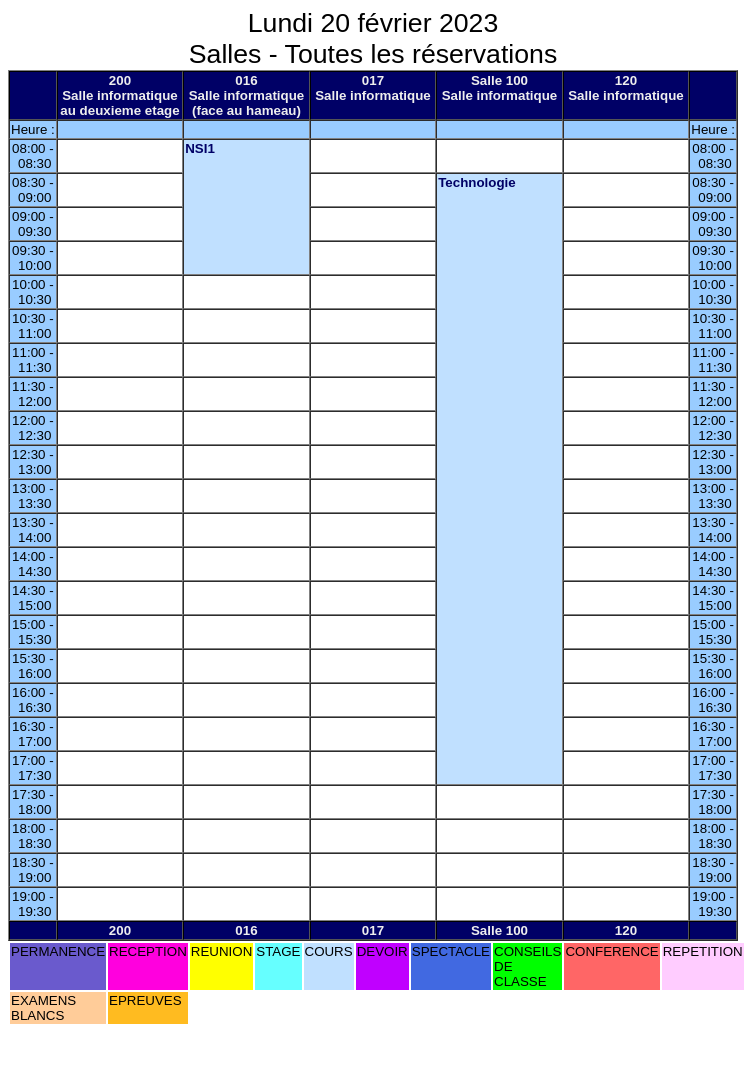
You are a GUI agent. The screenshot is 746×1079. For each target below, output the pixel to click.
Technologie (477, 182)
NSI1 (200, 148)
